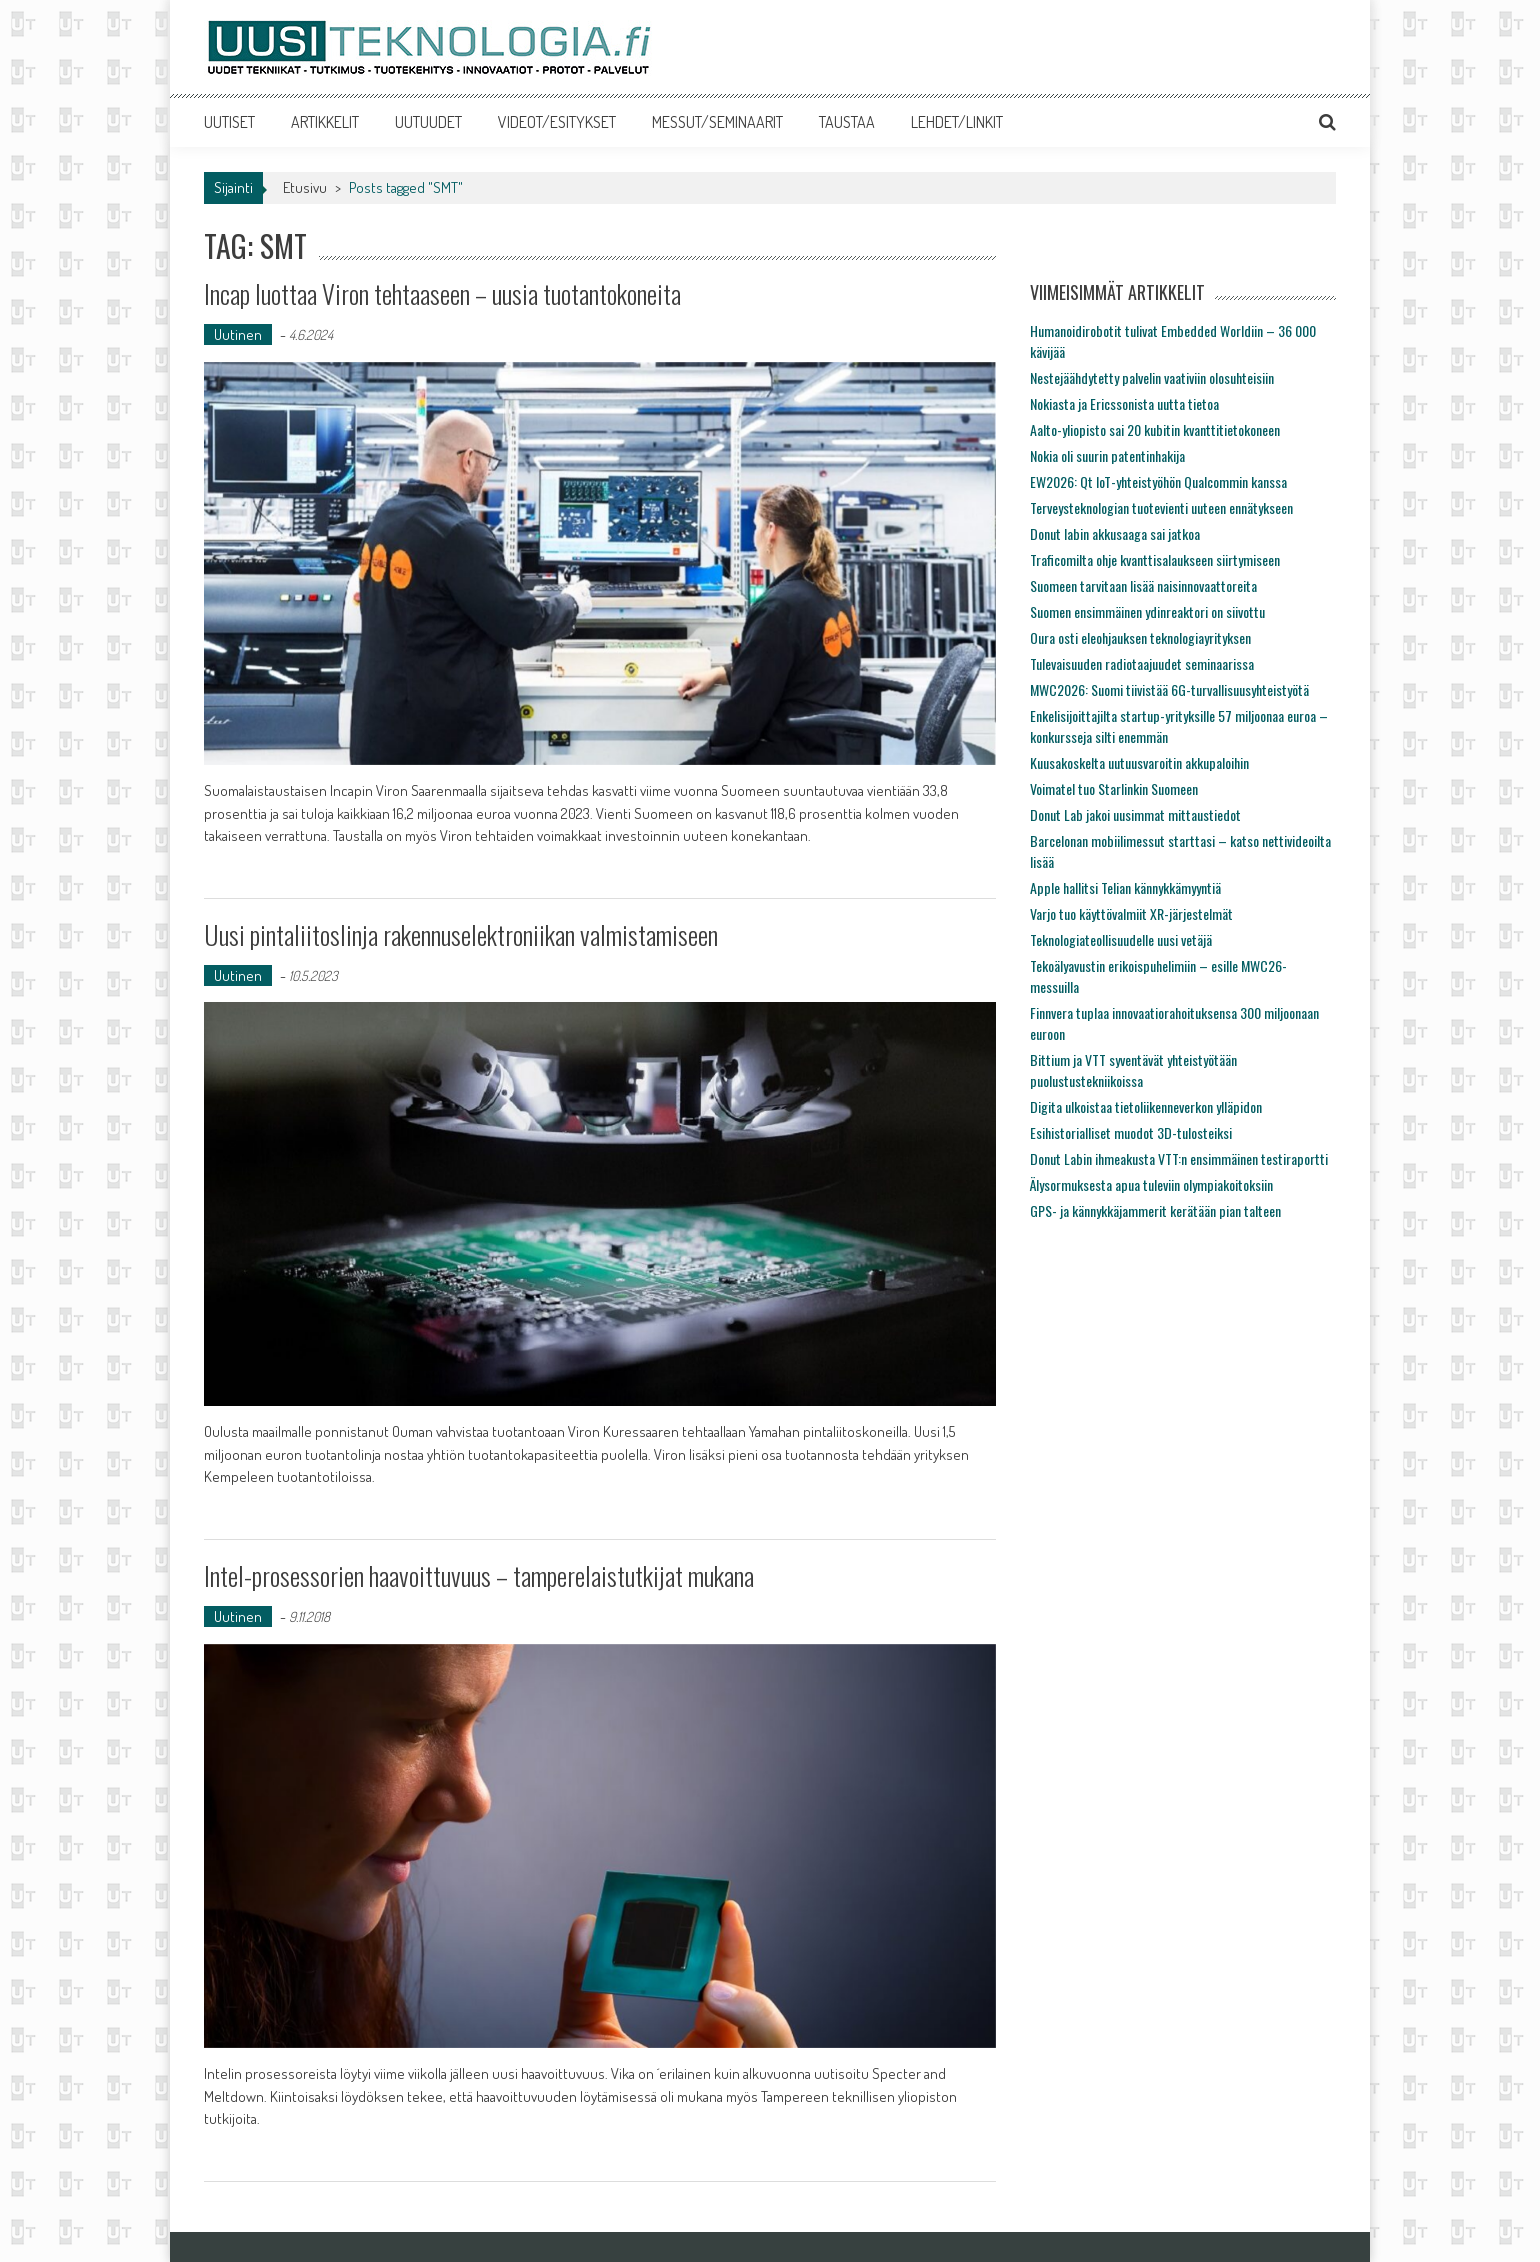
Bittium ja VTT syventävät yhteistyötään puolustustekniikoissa (1133, 1070)
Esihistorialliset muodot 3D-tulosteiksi (1131, 1132)
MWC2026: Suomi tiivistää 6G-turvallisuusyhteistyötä (1169, 689)
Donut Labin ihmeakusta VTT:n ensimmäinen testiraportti (1179, 1158)
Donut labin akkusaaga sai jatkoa (1115, 533)
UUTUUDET (428, 122)
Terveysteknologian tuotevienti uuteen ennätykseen (1161, 507)
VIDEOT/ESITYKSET (557, 122)
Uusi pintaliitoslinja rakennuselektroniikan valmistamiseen (461, 934)
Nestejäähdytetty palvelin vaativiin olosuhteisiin (1152, 377)
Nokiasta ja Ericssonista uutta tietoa (1124, 403)
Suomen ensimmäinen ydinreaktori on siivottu (1147, 611)
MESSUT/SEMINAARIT (717, 122)
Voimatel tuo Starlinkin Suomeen (1114, 788)
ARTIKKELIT (325, 122)
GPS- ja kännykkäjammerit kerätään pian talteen (1155, 1210)
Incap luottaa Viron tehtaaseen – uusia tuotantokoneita (442, 293)
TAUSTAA (847, 122)
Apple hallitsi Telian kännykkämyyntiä (1125, 887)
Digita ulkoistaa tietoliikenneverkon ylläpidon (1146, 1106)
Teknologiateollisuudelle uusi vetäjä (1121, 939)
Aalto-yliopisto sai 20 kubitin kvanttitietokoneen (1155, 429)
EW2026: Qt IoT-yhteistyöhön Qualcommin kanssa (1158, 481)
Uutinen (238, 334)
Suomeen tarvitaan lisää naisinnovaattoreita (1143, 585)
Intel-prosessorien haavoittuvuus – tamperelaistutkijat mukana (479, 1575)
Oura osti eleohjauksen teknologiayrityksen (1140, 637)
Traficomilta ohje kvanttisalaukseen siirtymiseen (1155, 559)
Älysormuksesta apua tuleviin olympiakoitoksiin (1151, 1184)
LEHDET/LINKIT (957, 122)
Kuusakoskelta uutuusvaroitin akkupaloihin (1139, 762)
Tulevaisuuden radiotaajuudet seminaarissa (1142, 663)
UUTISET (229, 122)
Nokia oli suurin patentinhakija (1107, 455)
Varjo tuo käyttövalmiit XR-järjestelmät (1131, 913)
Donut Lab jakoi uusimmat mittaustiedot (1135, 814)
